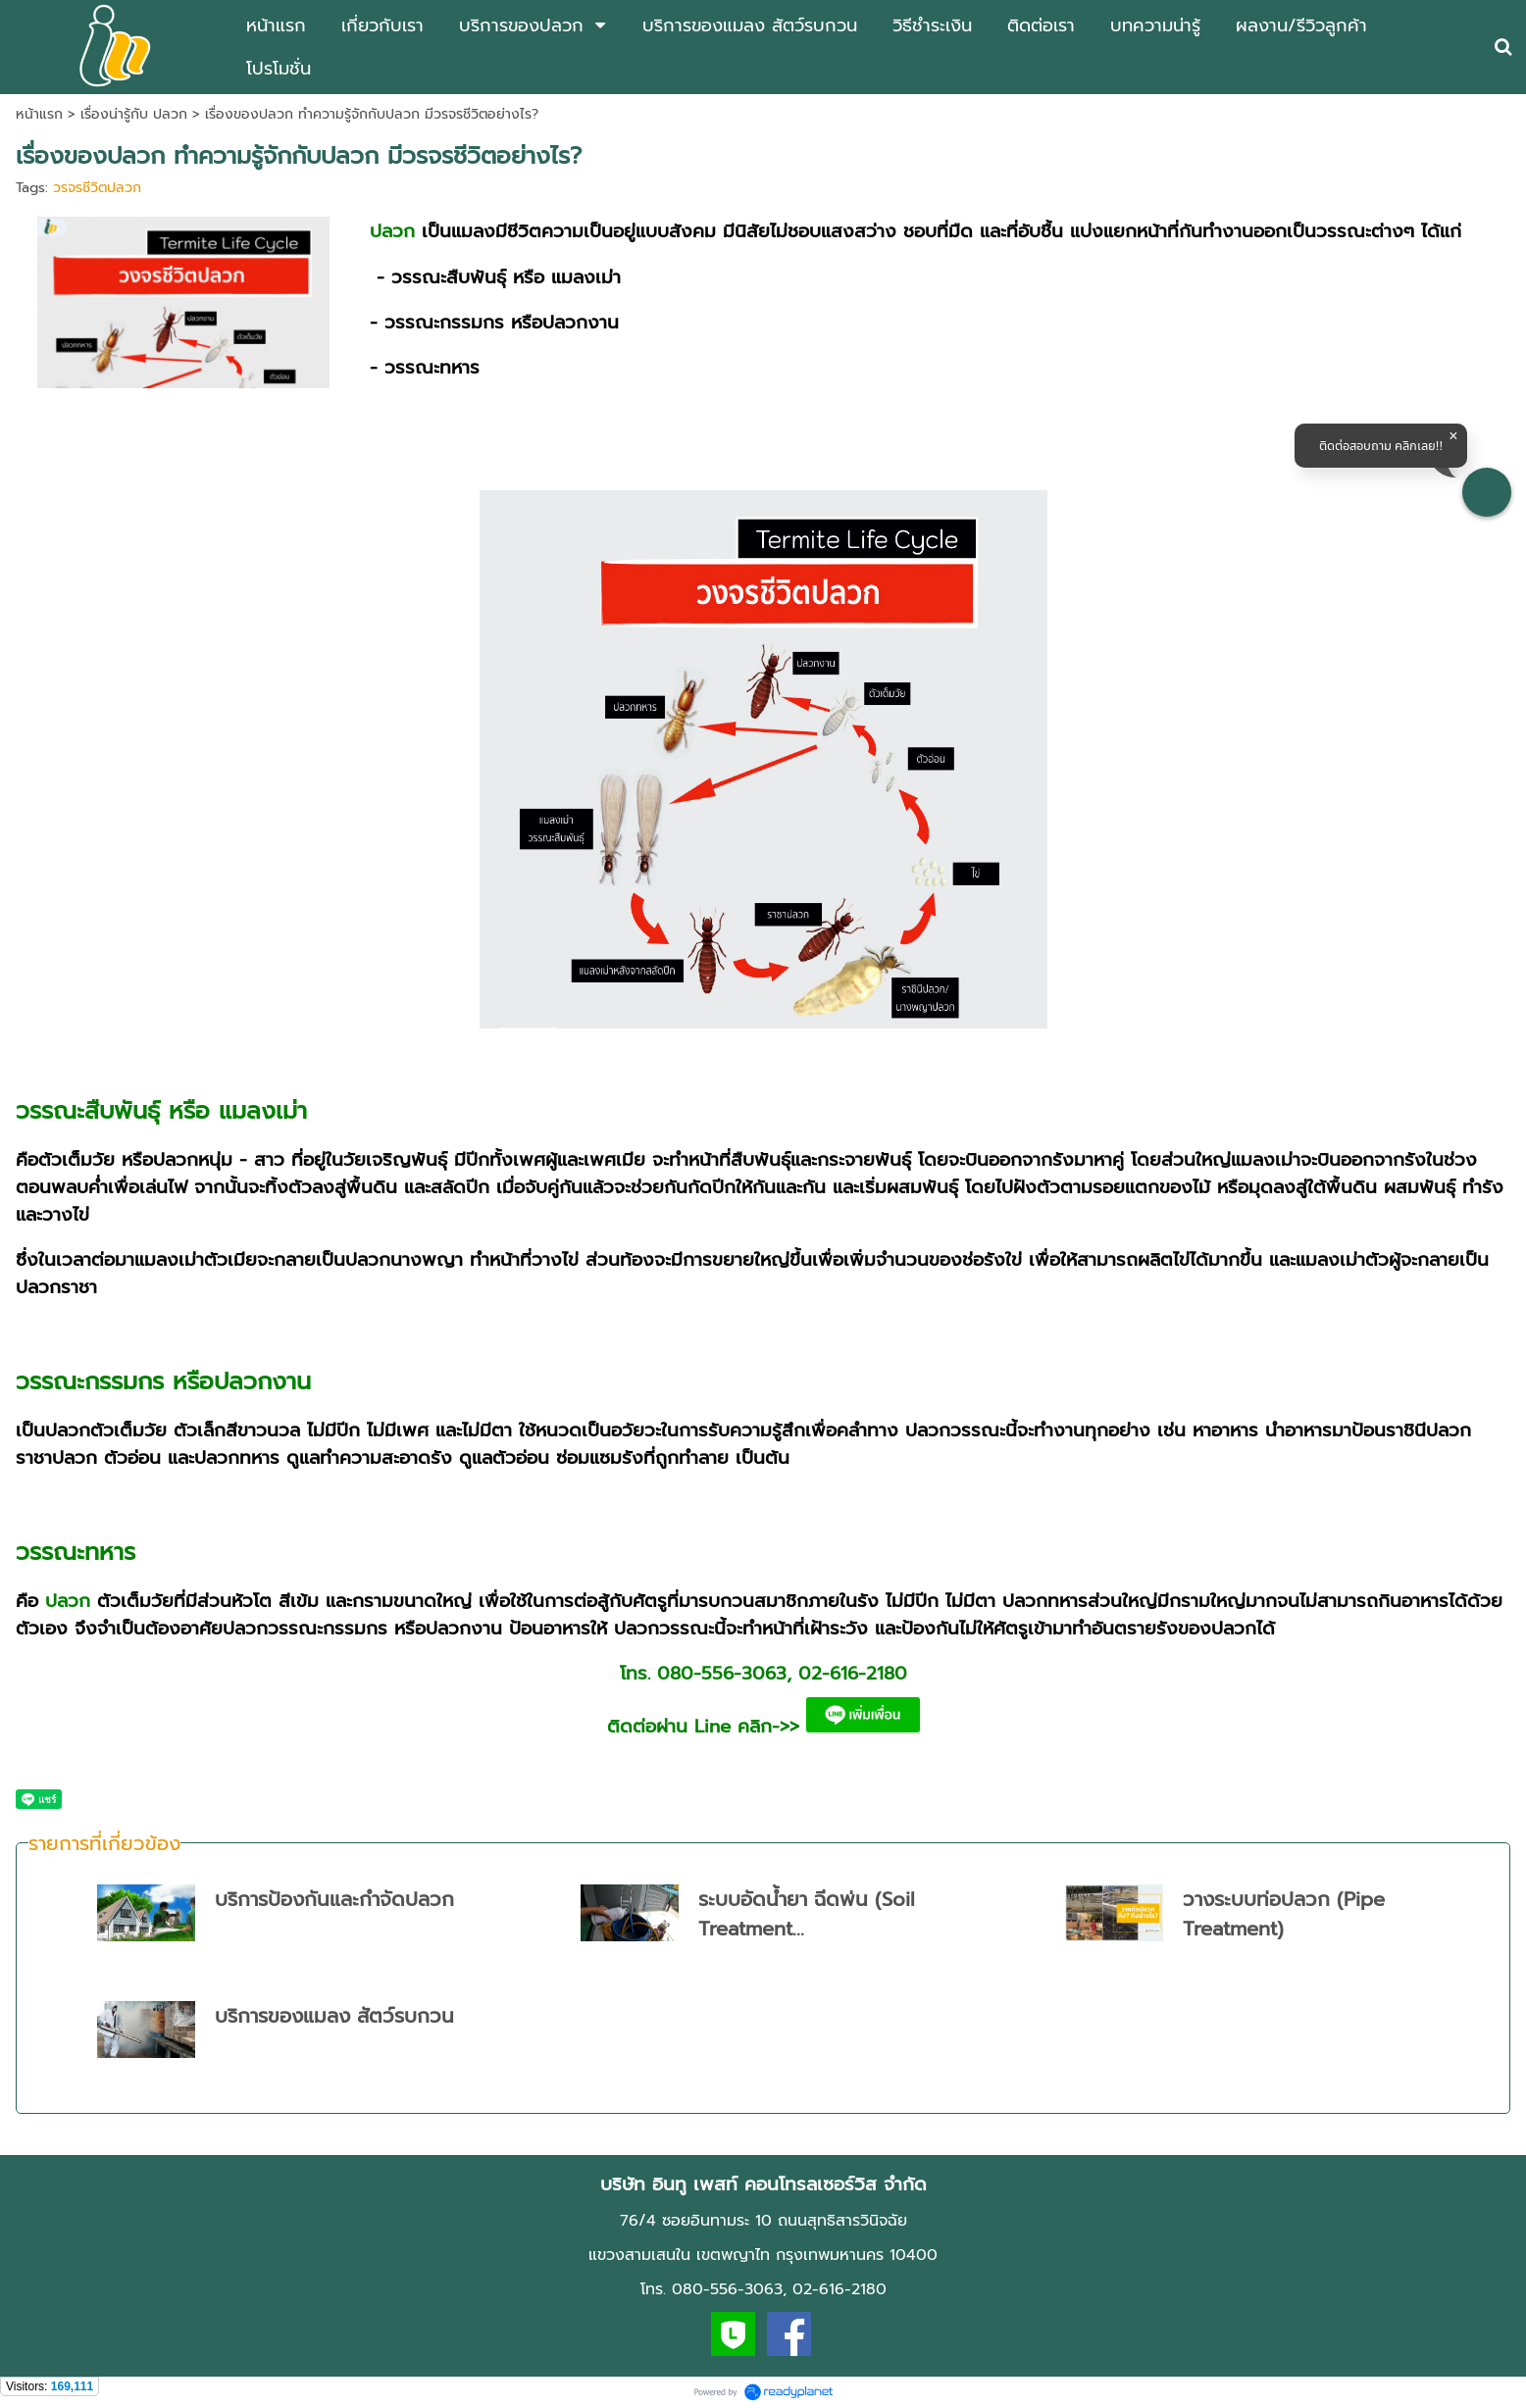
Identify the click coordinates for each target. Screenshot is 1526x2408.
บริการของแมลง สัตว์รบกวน (334, 2016)
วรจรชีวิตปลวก (97, 187)
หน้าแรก (39, 114)
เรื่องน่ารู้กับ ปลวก (133, 114)
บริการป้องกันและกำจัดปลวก (334, 1899)
